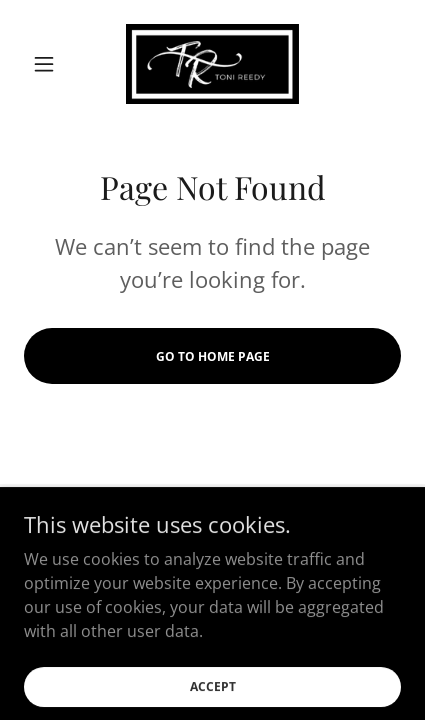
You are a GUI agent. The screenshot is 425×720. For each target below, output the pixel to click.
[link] (213, 64)
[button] (52, 64)
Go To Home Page (213, 356)
